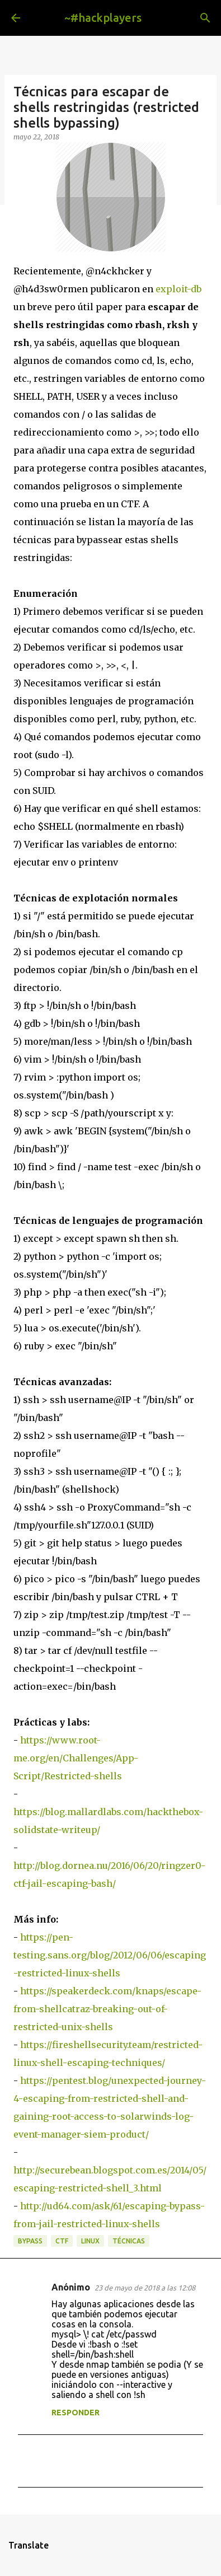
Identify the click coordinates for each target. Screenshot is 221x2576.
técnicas (128, 2241)
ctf (61, 2241)
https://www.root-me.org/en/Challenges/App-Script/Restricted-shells (75, 1758)
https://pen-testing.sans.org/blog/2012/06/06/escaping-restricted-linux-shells (109, 1955)
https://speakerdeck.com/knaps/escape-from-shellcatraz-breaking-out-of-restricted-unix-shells (107, 2008)
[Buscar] (205, 17)
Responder (75, 2412)
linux (90, 2241)
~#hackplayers (103, 17)
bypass (30, 2241)
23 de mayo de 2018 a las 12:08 (145, 2288)
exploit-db (178, 288)
